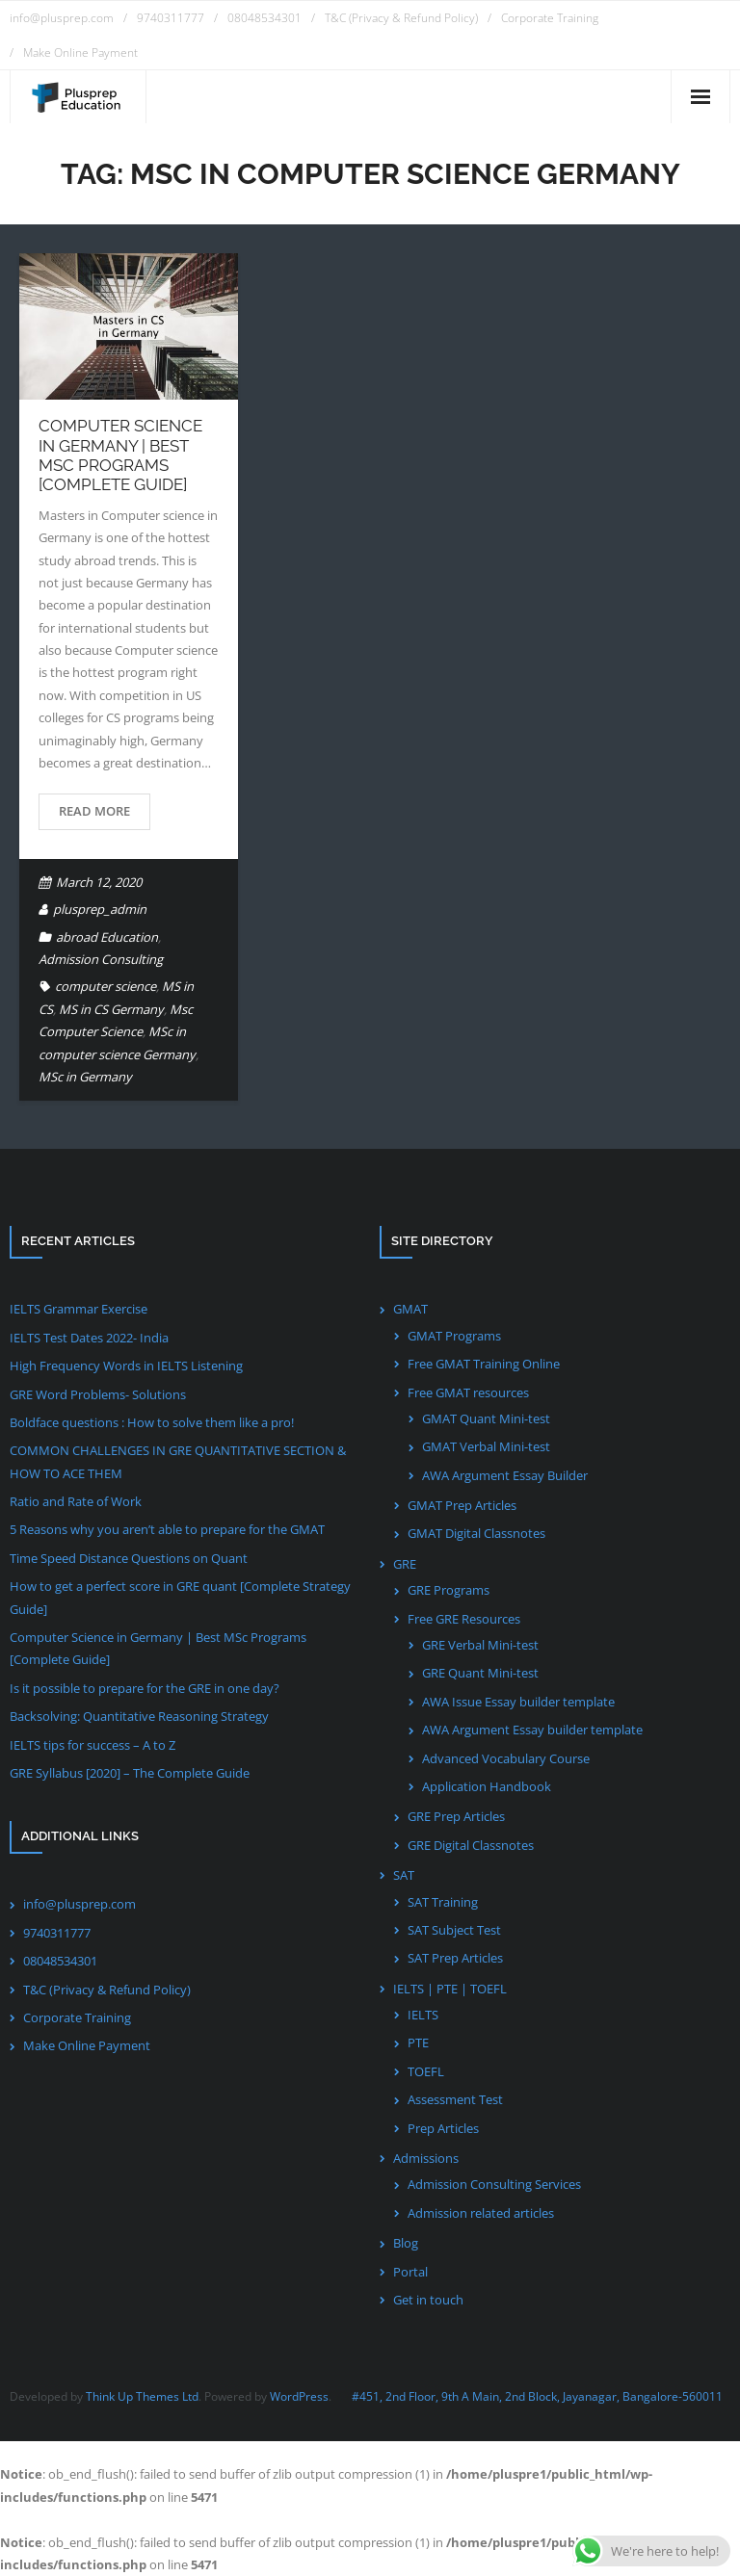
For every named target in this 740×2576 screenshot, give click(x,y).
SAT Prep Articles (455, 1957)
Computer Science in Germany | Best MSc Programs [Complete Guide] (120, 455)
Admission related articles (481, 2213)
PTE (418, 2042)
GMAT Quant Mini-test (486, 1418)
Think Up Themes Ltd (142, 2396)
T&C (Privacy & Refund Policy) (401, 18)
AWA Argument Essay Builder (505, 1475)
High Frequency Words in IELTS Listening (126, 1365)
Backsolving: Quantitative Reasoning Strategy (139, 1716)
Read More (94, 811)
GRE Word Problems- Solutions (98, 1394)
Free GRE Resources (464, 1618)
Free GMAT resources (468, 1392)
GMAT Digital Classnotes (476, 1533)
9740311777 (170, 18)
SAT (403, 1875)
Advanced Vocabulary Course (506, 1758)
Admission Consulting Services (494, 2184)
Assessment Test (455, 2099)
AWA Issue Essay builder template (518, 1701)
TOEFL (426, 2071)
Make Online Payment (80, 52)
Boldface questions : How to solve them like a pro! (152, 1422)
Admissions (426, 2158)
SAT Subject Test (454, 1930)
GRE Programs (448, 1590)
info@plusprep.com (62, 18)
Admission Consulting (101, 959)
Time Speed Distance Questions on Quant (129, 1558)
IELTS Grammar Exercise (78, 1308)
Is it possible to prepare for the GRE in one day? (144, 1688)
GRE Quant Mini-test (480, 1672)
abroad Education (107, 937)
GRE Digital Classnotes (471, 1845)
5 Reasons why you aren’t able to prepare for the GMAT (167, 1529)
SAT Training (443, 1902)
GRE (404, 1564)
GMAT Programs (454, 1335)
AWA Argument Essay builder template (532, 1729)
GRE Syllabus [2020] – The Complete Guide (130, 1773)
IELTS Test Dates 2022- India (89, 1337)
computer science (105, 986)
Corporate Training (549, 18)
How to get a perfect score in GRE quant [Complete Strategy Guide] (180, 1597)
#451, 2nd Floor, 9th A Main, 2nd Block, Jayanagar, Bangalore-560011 (537, 2396)
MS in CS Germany (111, 1009)
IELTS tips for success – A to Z (92, 1745)
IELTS (423, 2014)
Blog (405, 2242)
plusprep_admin (99, 909)
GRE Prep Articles (456, 1816)
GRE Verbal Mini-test (480, 1644)
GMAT (410, 1308)
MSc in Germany (85, 1076)
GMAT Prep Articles (462, 1505)
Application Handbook (486, 1786)
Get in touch (428, 2299)
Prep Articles (443, 2128)
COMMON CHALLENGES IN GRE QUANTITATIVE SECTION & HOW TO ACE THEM (178, 1461)
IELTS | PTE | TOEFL (450, 1988)
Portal (410, 2271)
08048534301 (264, 18)
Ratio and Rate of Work (76, 1501)
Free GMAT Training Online (484, 1363)
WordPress (299, 2396)
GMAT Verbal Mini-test (486, 1446)
